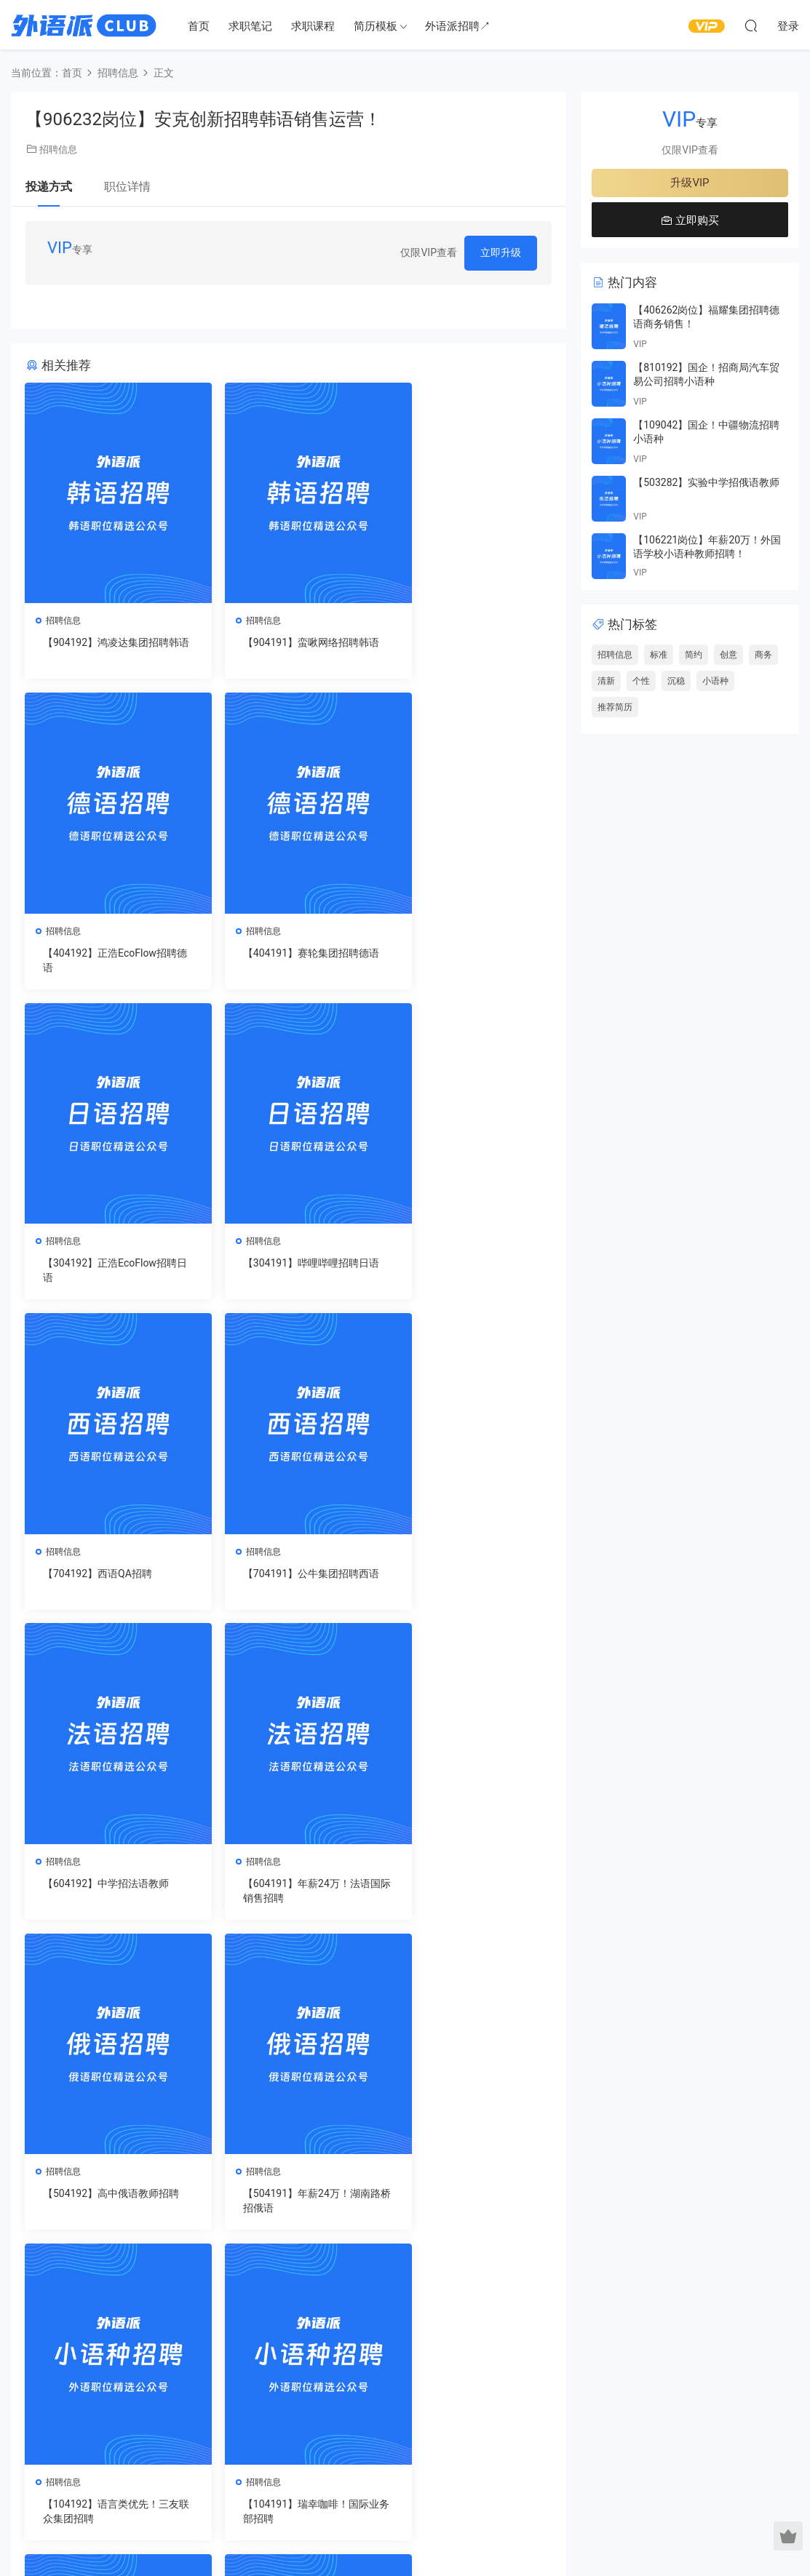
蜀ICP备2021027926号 (404, 2540)
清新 (606, 681)
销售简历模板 (420, 2376)
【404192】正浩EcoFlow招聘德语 (466, 650)
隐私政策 (163, 2460)
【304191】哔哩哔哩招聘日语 (467, 961)
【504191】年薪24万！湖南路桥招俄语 (467, 1583)
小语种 (715, 681)
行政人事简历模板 (431, 2460)
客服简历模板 (420, 2418)
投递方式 (48, 187)
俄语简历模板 (524, 2418)
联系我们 (114, 2460)
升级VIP (689, 182)
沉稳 (676, 681)
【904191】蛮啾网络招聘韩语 (287, 650)
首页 (199, 26)
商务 (763, 655)
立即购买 (690, 220)
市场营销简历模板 (431, 2439)
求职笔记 (250, 26)
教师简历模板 (420, 2397)
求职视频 (307, 2376)
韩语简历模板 (524, 2460)
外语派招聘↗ (458, 26)
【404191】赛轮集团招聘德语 (107, 961)
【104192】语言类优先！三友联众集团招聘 (107, 1894)
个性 (641, 681)
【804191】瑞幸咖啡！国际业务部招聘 (107, 2205)
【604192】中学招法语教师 (467, 1264)
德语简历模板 (524, 2397)
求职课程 (313, 26)
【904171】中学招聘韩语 (462, 2198)
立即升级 (500, 252)
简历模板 (375, 26)
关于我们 (65, 2460)
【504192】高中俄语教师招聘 (287, 1583)
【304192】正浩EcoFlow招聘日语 (286, 961)
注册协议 (212, 2460)
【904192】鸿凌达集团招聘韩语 (107, 650)
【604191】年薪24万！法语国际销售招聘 (107, 1583)
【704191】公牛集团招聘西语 (287, 1272)
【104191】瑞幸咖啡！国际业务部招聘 (287, 1894)
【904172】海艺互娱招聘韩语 (287, 2205)
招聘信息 (58, 149)
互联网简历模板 (425, 2355)
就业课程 (307, 2397)
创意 (728, 655)
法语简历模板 (524, 2355)
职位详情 (127, 187)
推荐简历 (614, 707)
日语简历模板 (524, 2439)
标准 (658, 655)
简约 (693, 655)
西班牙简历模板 (529, 2376)
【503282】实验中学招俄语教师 (706, 482)
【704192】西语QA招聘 (98, 1264)
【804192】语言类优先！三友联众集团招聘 (467, 1894)
